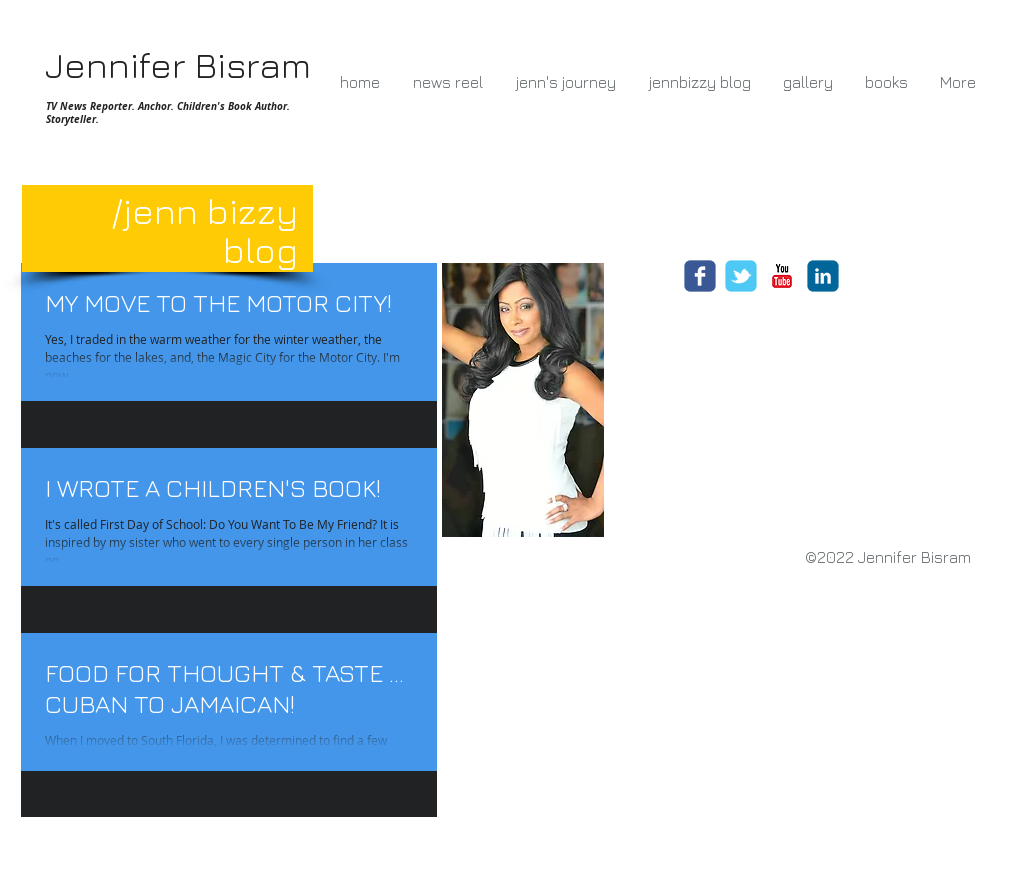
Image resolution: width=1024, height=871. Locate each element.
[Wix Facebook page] (700, 276)
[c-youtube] (782, 276)
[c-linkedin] (823, 276)
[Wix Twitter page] (741, 276)
